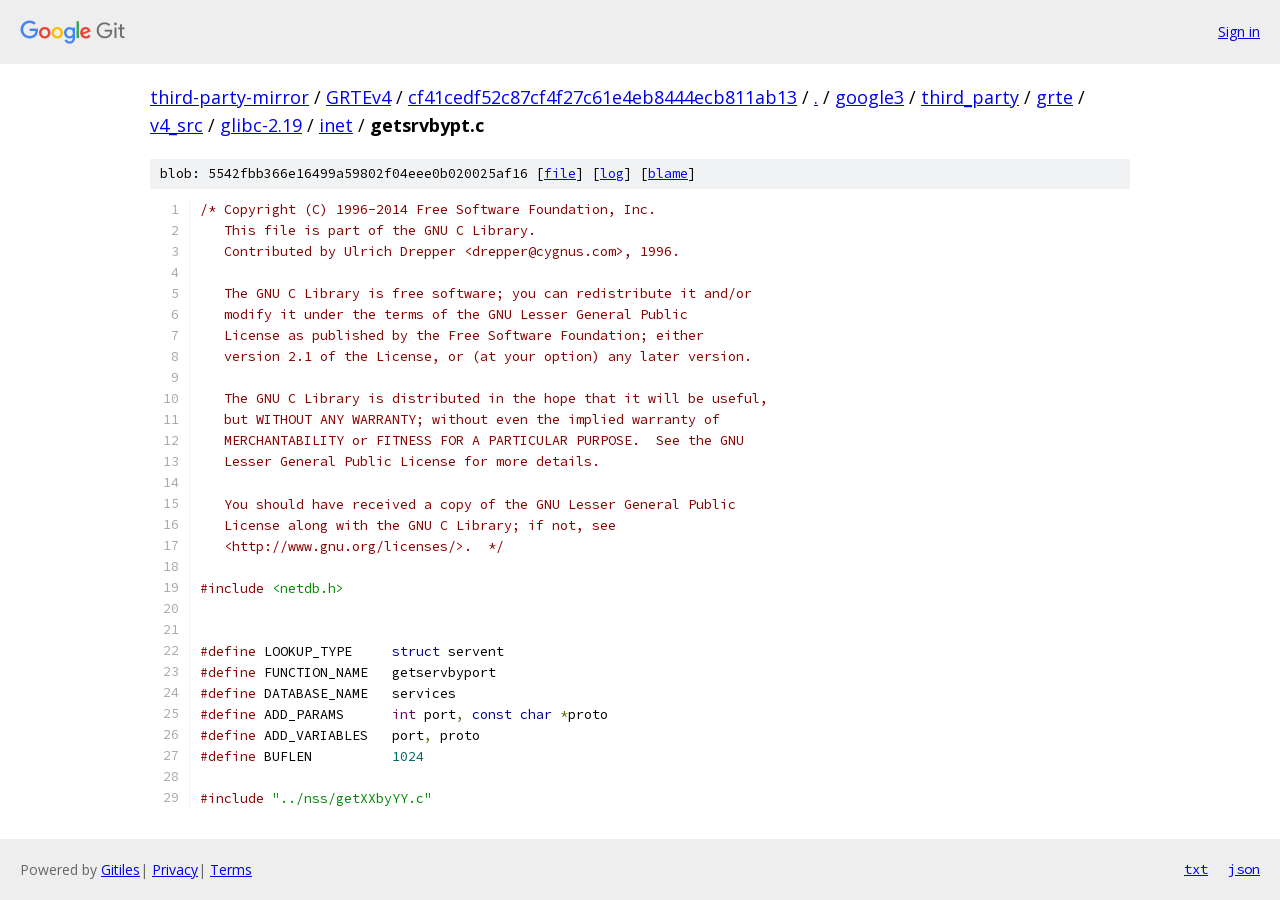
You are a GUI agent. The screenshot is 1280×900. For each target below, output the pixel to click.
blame (668, 173)
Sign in (1239, 31)
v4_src (176, 125)
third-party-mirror (229, 97)
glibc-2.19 (261, 125)
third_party (970, 97)
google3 (869, 97)
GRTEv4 (358, 97)
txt (1196, 869)
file (560, 173)
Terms (231, 869)
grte (1054, 97)
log (612, 173)
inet (336, 125)
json (1244, 869)
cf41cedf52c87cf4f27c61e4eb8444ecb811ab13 (602, 97)
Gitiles (120, 869)
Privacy (175, 869)
